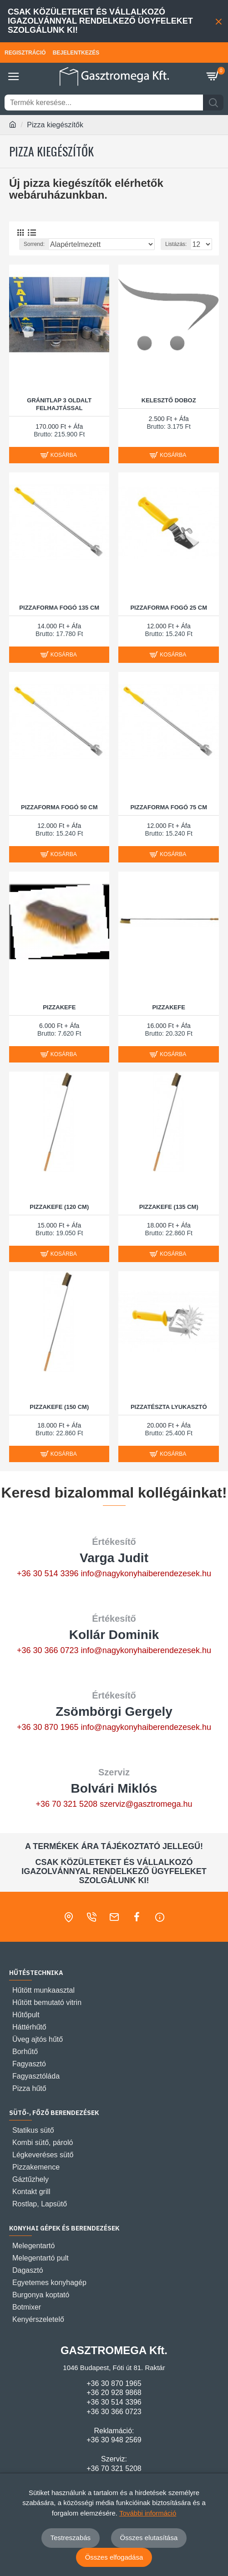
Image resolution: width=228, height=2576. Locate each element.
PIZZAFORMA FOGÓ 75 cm (168, 807)
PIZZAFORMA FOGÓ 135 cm (59, 607)
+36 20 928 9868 (114, 2392)
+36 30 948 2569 (114, 2440)
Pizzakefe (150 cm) (59, 1406)
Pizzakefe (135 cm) (168, 1206)
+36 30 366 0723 (48, 1650)
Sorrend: (34, 244)
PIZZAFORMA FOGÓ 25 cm (168, 607)
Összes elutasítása (149, 2537)
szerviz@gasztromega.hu (146, 1804)
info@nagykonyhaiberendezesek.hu (146, 1573)
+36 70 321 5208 (66, 1804)
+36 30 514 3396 (48, 1573)
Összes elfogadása (114, 2557)
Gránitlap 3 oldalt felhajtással (59, 404)
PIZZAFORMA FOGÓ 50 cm (59, 807)
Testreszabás (71, 2537)
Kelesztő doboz (169, 400)
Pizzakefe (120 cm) (59, 1206)
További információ (147, 2513)
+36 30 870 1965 (48, 1727)
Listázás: (176, 244)
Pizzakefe (59, 1007)
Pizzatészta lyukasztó (169, 1406)
